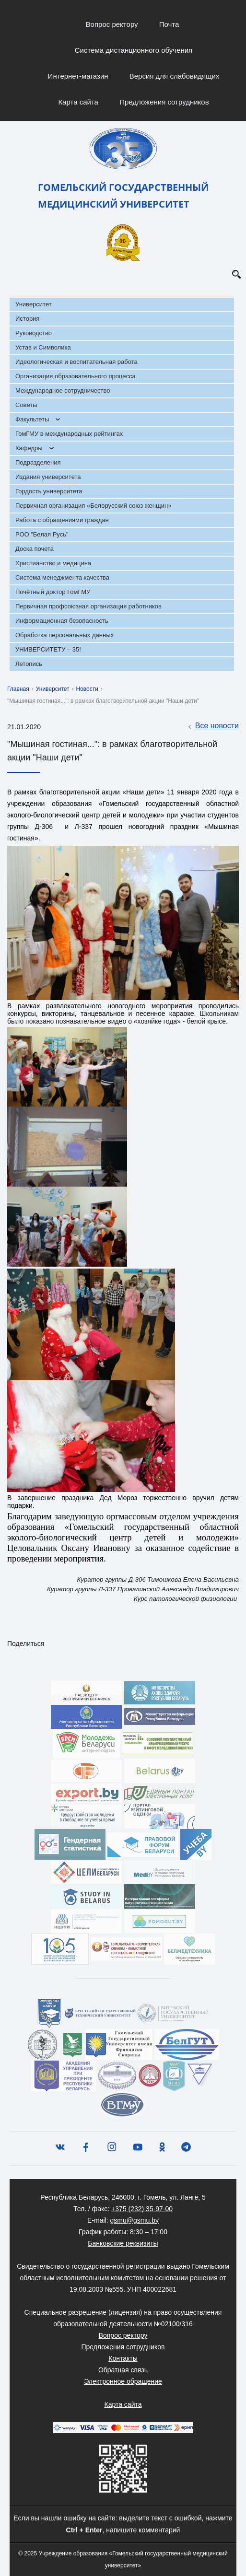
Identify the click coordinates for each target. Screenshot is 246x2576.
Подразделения (38, 462)
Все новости (212, 726)
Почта (169, 24)
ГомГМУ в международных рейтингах (69, 433)
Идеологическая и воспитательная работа (76, 361)
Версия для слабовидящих (174, 76)
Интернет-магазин (78, 76)
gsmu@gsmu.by (134, 2220)
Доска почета (34, 548)
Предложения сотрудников (164, 102)
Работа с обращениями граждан (62, 520)
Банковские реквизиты (123, 2243)
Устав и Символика (43, 347)
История (27, 318)
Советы (26, 404)
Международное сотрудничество (62, 390)
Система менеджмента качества (62, 577)
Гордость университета (48, 491)
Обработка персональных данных (64, 635)
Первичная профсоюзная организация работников (88, 606)
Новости (87, 689)
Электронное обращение (123, 2381)
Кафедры (29, 448)
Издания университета (48, 476)
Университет (33, 304)
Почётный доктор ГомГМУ (52, 591)
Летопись (28, 663)
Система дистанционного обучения (133, 50)
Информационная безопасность (61, 620)
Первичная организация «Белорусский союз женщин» (93, 505)
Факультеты (32, 419)
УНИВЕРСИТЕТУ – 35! (48, 649)
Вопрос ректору (112, 24)
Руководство (33, 333)
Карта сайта (78, 102)
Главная (18, 689)
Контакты (122, 2358)
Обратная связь (123, 2370)
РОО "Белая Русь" (42, 534)
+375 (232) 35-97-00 (142, 2209)
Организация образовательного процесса (75, 376)
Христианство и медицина (53, 563)
